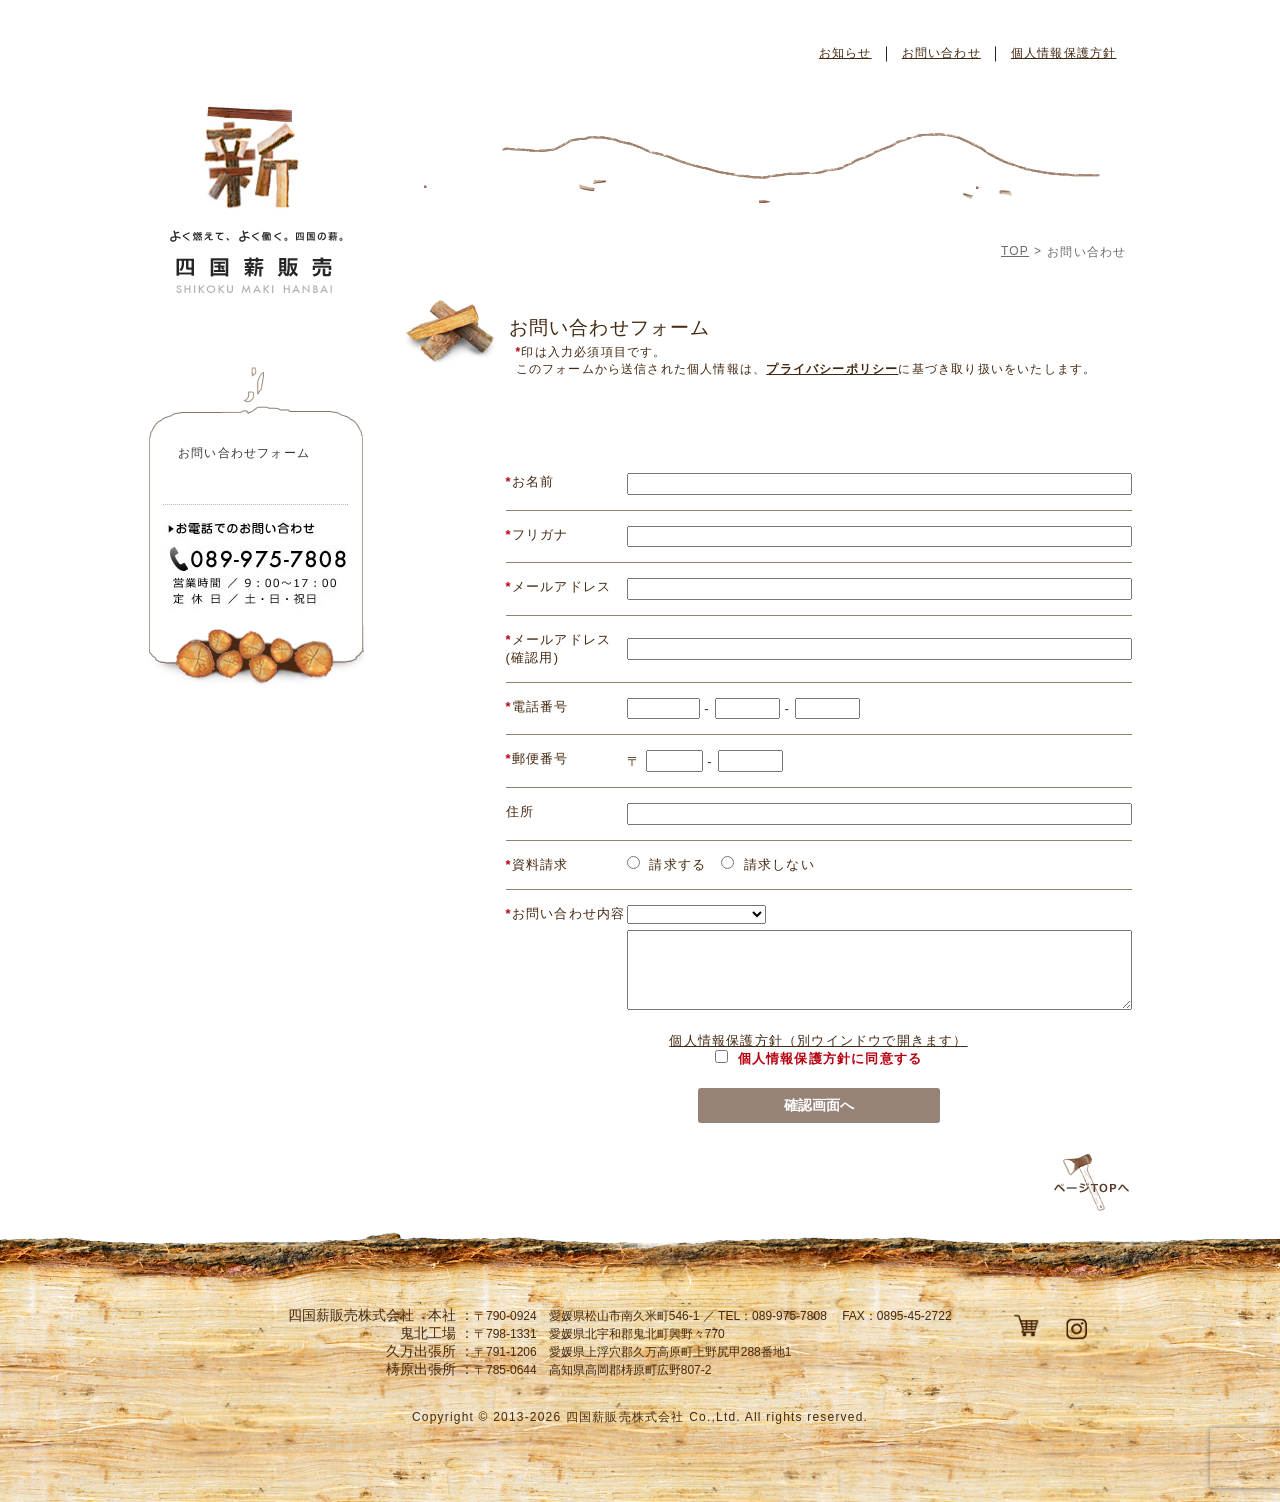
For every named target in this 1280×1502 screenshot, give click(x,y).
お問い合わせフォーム (244, 453)
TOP (1015, 251)
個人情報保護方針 (1064, 53)
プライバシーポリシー (832, 369)
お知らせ (845, 53)
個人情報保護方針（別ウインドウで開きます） (818, 1040)
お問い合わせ (941, 53)
